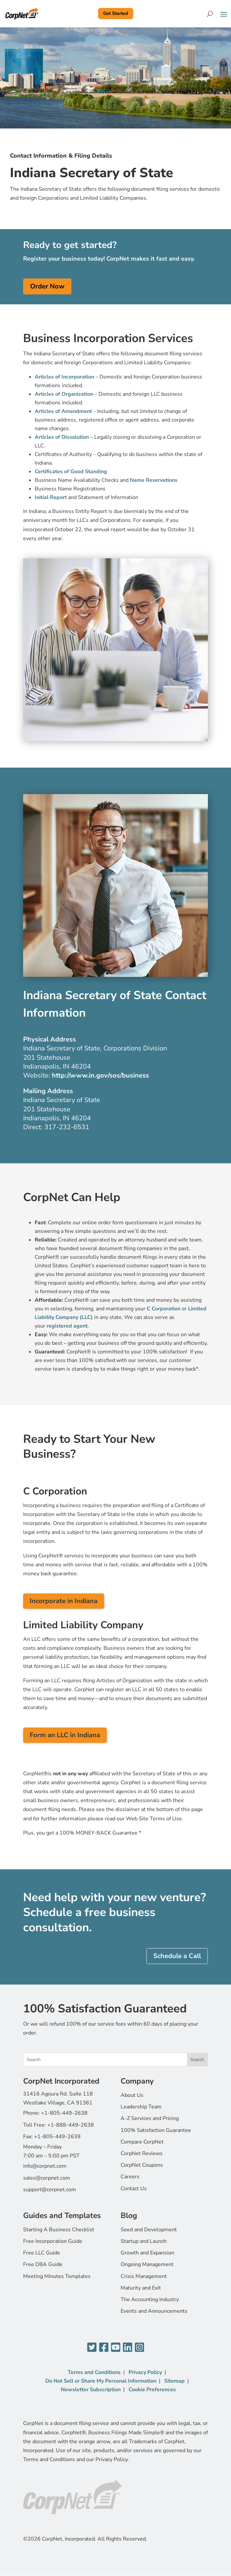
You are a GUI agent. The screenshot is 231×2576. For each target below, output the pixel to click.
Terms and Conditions (94, 2372)
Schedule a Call (177, 1955)
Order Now (47, 286)
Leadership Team (141, 2106)
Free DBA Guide (42, 2264)
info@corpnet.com (44, 2166)
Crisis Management (144, 2276)
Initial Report (51, 497)
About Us (132, 2095)
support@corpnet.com (49, 2189)
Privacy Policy (145, 2372)
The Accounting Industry (150, 2299)
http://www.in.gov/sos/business (100, 1075)
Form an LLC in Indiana (65, 1735)
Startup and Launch (144, 2241)
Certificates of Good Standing (71, 471)
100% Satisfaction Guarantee (156, 2130)
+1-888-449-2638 (70, 2125)
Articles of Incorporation (64, 376)
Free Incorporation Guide (52, 2241)
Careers (130, 2176)
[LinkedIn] (127, 2348)
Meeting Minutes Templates (57, 2276)
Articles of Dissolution (62, 437)
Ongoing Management (147, 2264)
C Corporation (163, 1308)
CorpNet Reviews (142, 2153)
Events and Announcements (154, 2311)
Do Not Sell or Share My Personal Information (100, 2381)
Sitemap (174, 2381)
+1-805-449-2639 (57, 2136)
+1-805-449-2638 (64, 2113)
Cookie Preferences (152, 2389)
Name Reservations (153, 480)
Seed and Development (149, 2229)
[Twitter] (91, 2348)
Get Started (115, 13)
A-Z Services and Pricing (150, 2118)
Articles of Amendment (63, 411)
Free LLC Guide (41, 2252)
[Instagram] (139, 2348)
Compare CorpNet (142, 2142)
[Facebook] (103, 2348)
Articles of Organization (64, 394)
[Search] (210, 13)
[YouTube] (115, 2348)
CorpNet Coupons (142, 2165)
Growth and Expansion (147, 2252)
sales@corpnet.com (46, 2178)
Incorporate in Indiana (63, 1600)
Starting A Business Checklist (58, 2229)
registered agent (67, 1326)
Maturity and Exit (141, 2288)
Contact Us (134, 2188)
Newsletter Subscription (91, 2389)
